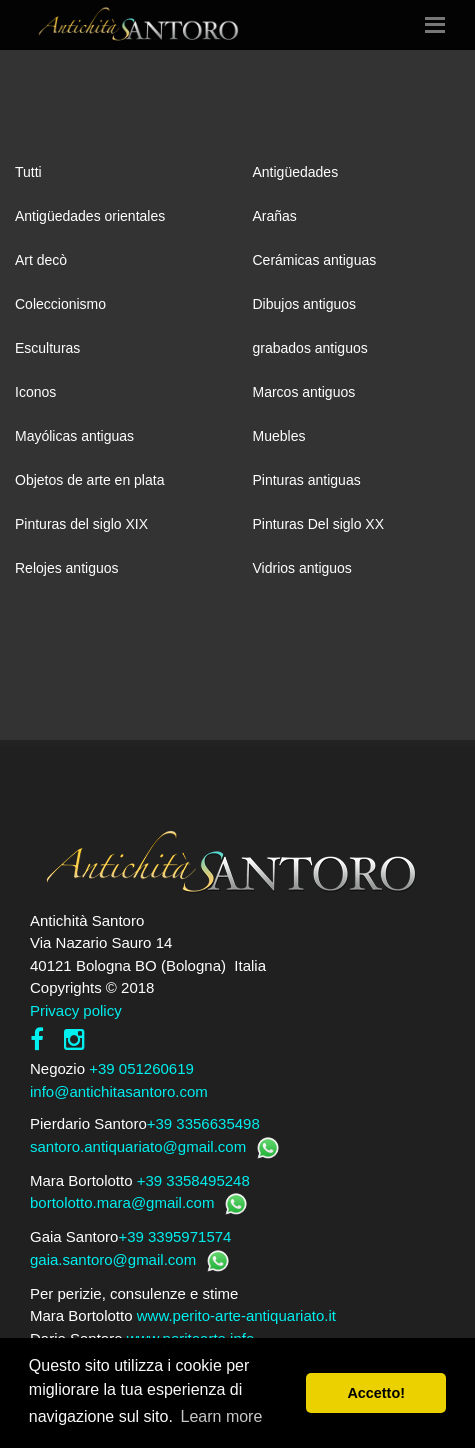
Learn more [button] (222, 1416)
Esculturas (47, 348)
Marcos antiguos (304, 392)
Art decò (41, 260)
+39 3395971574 (174, 1236)
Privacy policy (76, 1010)
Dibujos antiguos (305, 304)
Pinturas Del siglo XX (319, 524)
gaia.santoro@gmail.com (113, 1259)
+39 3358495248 (193, 1180)
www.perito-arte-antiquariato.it (236, 1315)
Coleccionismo (60, 304)
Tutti (28, 172)
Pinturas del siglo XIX (81, 524)
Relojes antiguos (67, 568)
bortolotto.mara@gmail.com (122, 1202)
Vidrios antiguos (302, 568)
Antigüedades (296, 172)
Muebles (279, 436)
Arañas (275, 216)
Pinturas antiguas (307, 480)
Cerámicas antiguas (315, 260)
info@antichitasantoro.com (119, 1091)
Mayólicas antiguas (74, 436)
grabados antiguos (310, 348)
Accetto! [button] (376, 1393)
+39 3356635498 (203, 1123)
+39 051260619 (141, 1068)
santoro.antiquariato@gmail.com (138, 1146)
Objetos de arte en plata (89, 480)
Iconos (35, 392)
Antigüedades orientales (90, 216)
